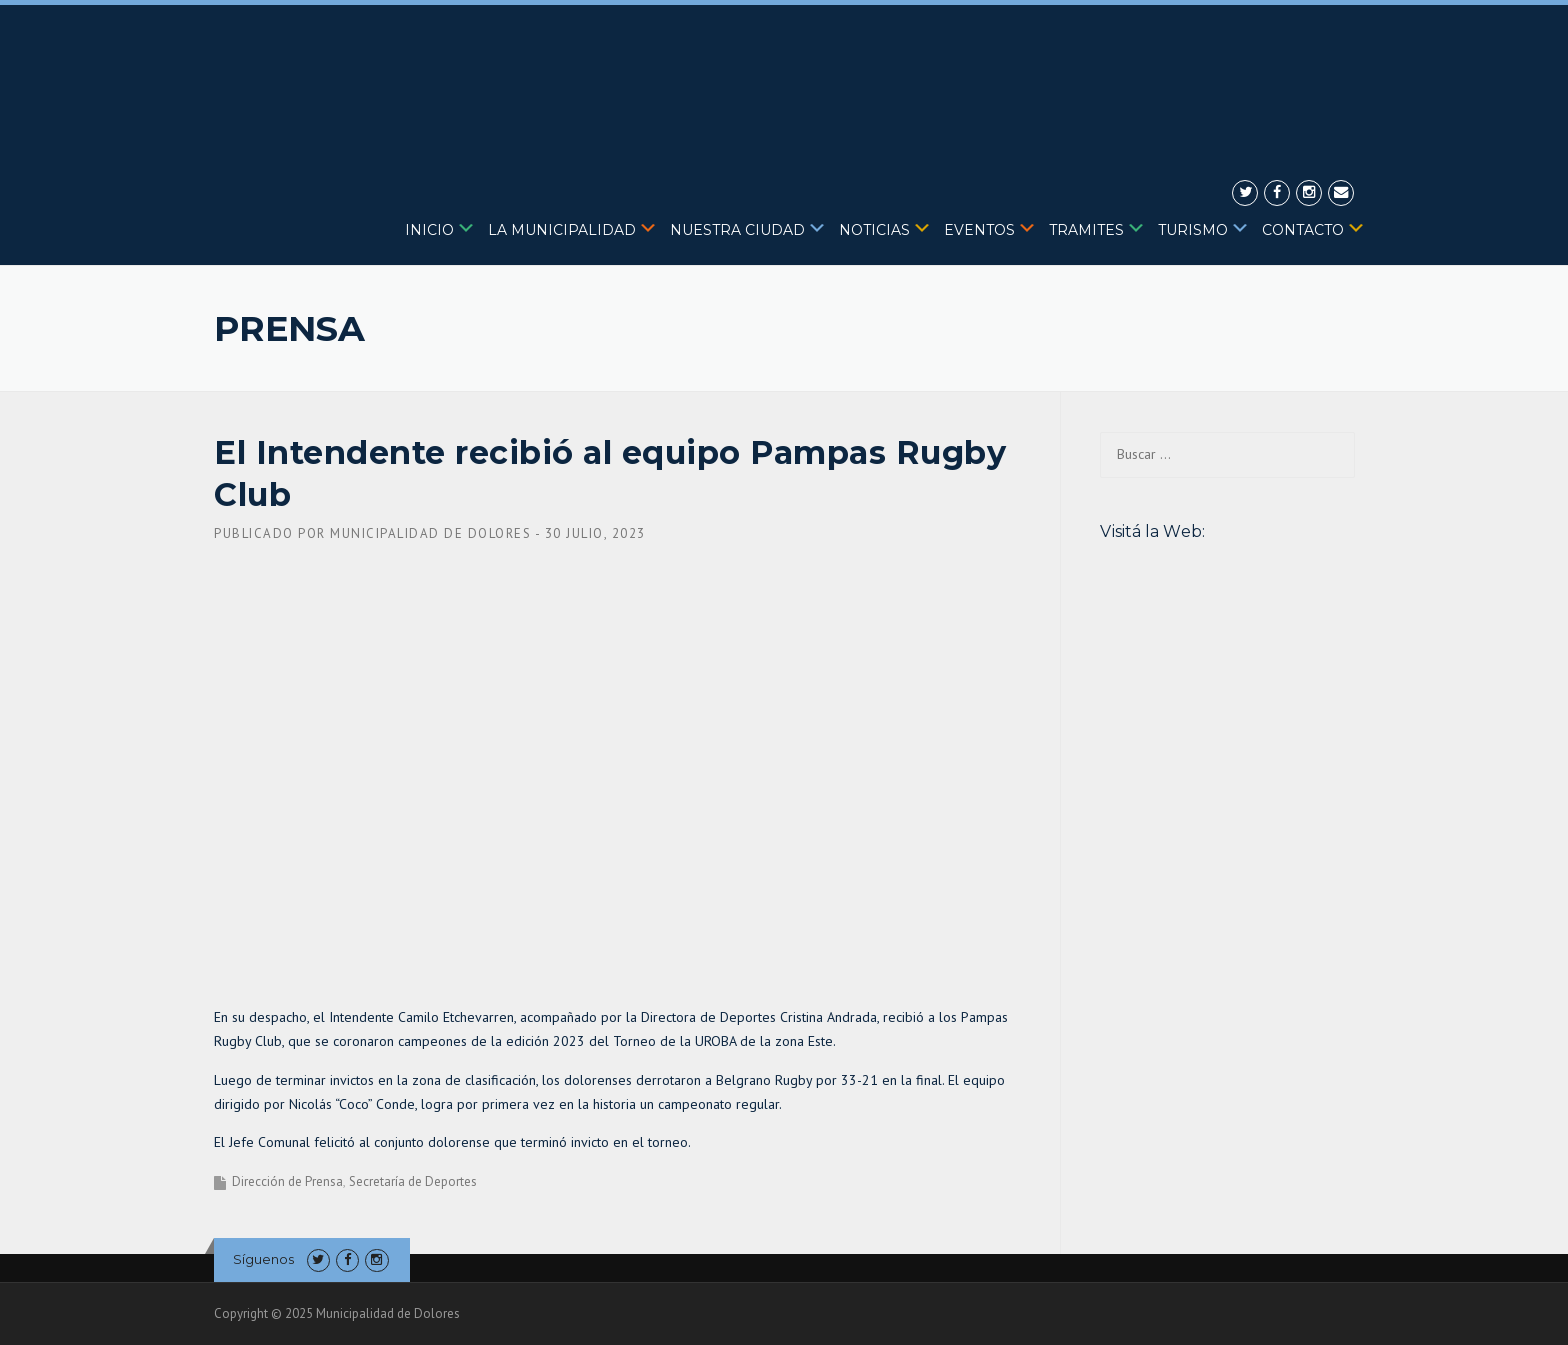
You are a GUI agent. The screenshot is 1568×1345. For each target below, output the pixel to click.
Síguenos (263, 1259)
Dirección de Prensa (287, 1181)
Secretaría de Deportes (413, 1181)
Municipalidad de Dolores (430, 533)
